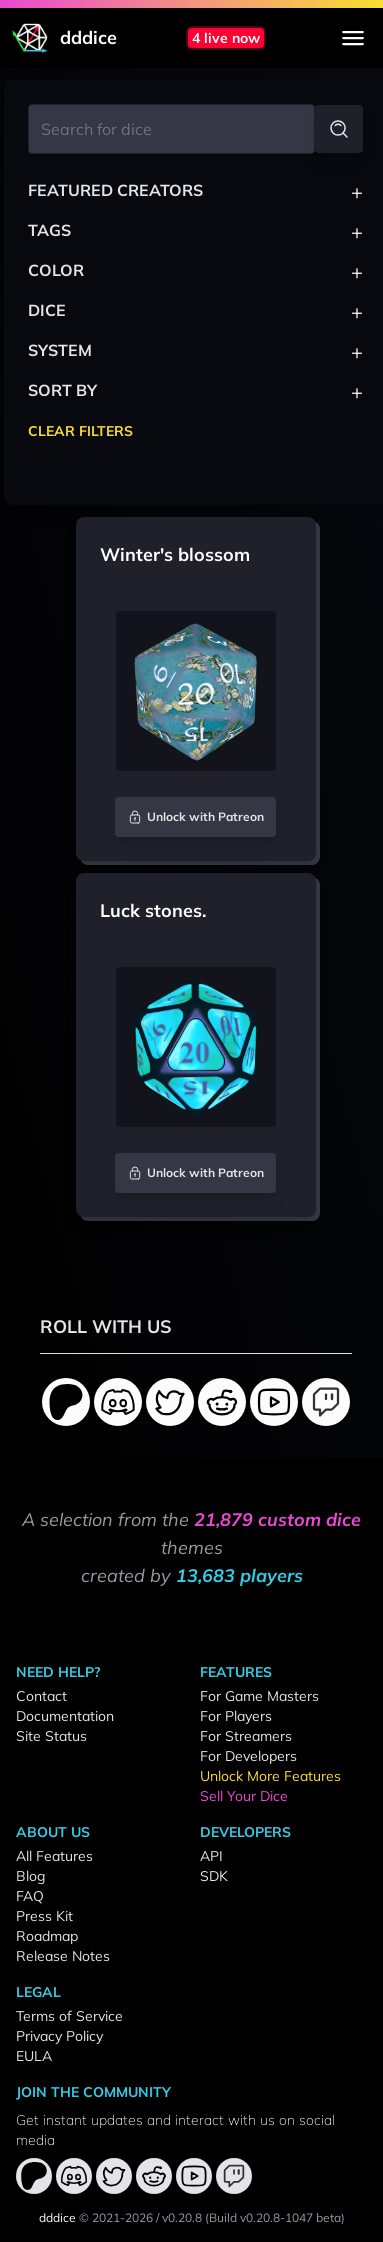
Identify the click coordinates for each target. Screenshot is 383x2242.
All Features (54, 1856)
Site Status (51, 1736)
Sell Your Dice (244, 1796)
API (211, 1856)
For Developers (248, 1756)
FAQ (30, 1896)
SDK (214, 1876)
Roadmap (47, 1936)
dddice (57, 2217)
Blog (30, 1876)
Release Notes (63, 1956)
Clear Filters (80, 431)
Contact (41, 1696)
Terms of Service (69, 2016)
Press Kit (44, 1916)
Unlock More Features (270, 1776)
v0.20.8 (182, 2217)
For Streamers (246, 1736)
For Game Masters (259, 1696)
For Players (236, 1716)
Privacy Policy (59, 2036)
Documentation (65, 1716)
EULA (34, 2056)
